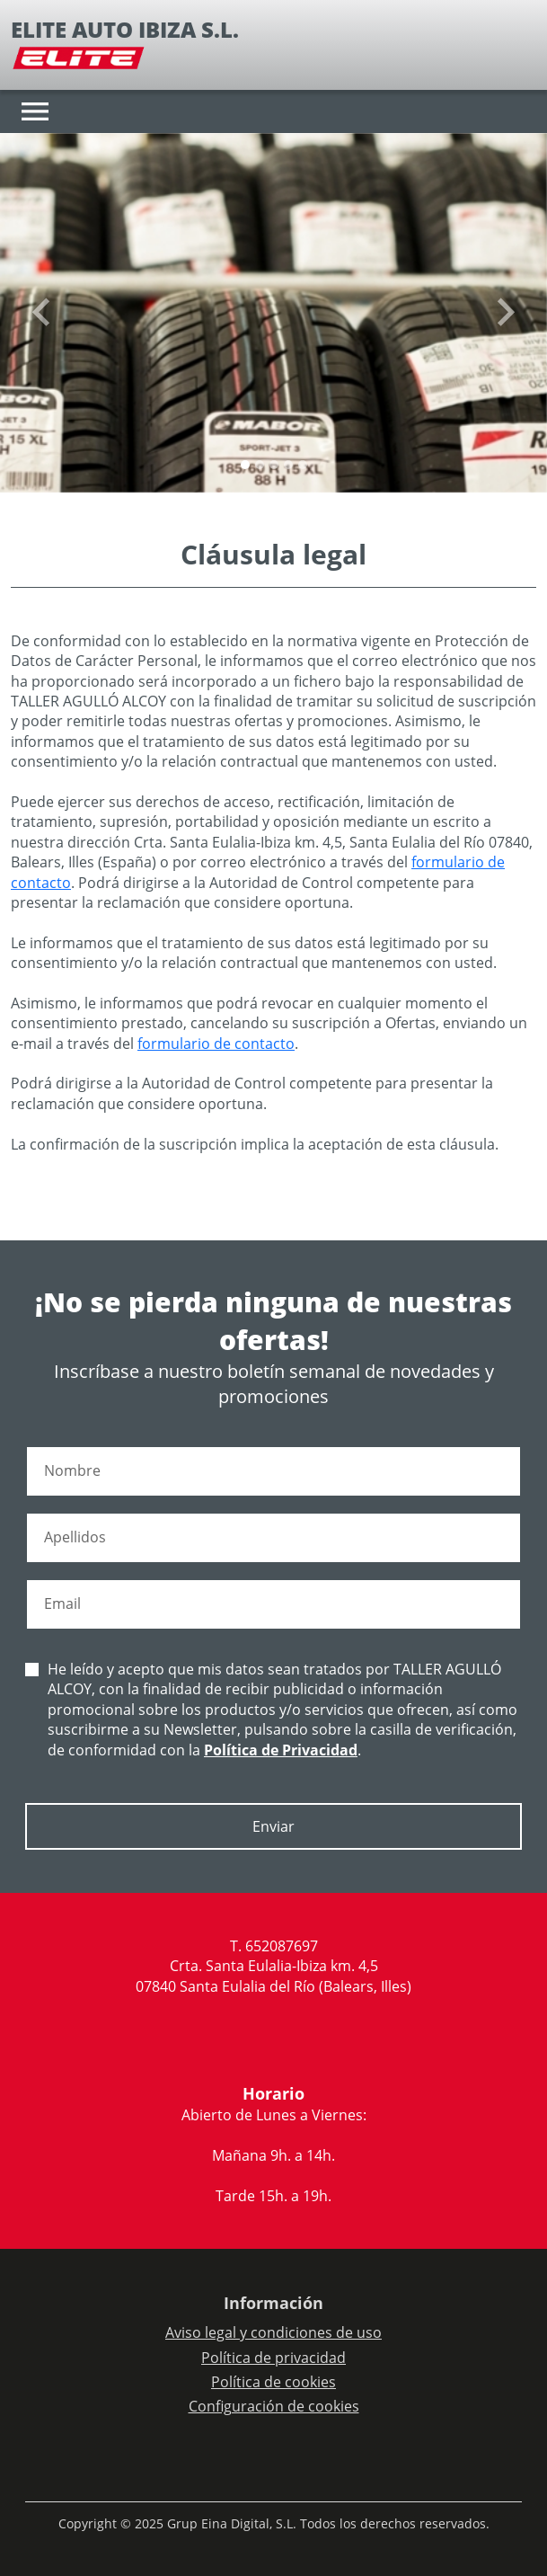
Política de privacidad (273, 2357)
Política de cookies (273, 2382)
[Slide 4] (302, 464)
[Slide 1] (259, 464)
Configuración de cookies (274, 2406)
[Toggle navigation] (35, 111)
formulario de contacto (216, 1043)
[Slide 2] (273, 464)
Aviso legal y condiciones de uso (273, 2332)
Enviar (273, 1826)
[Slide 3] (288, 464)
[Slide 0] (245, 464)
